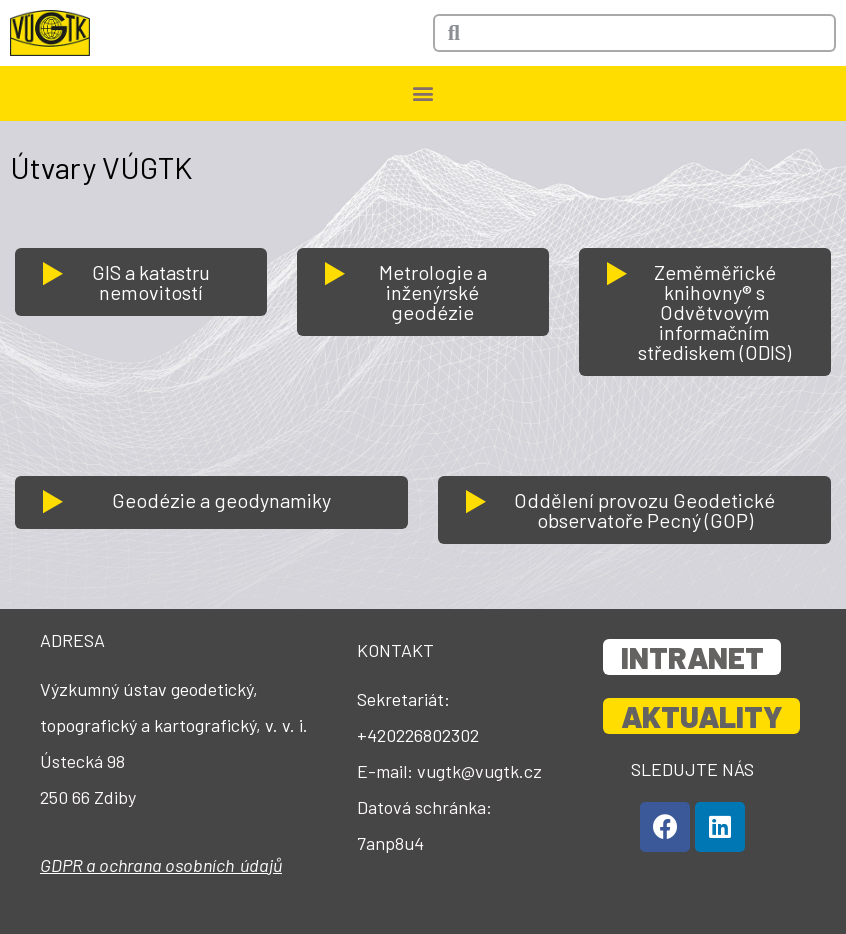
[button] (423, 93)
